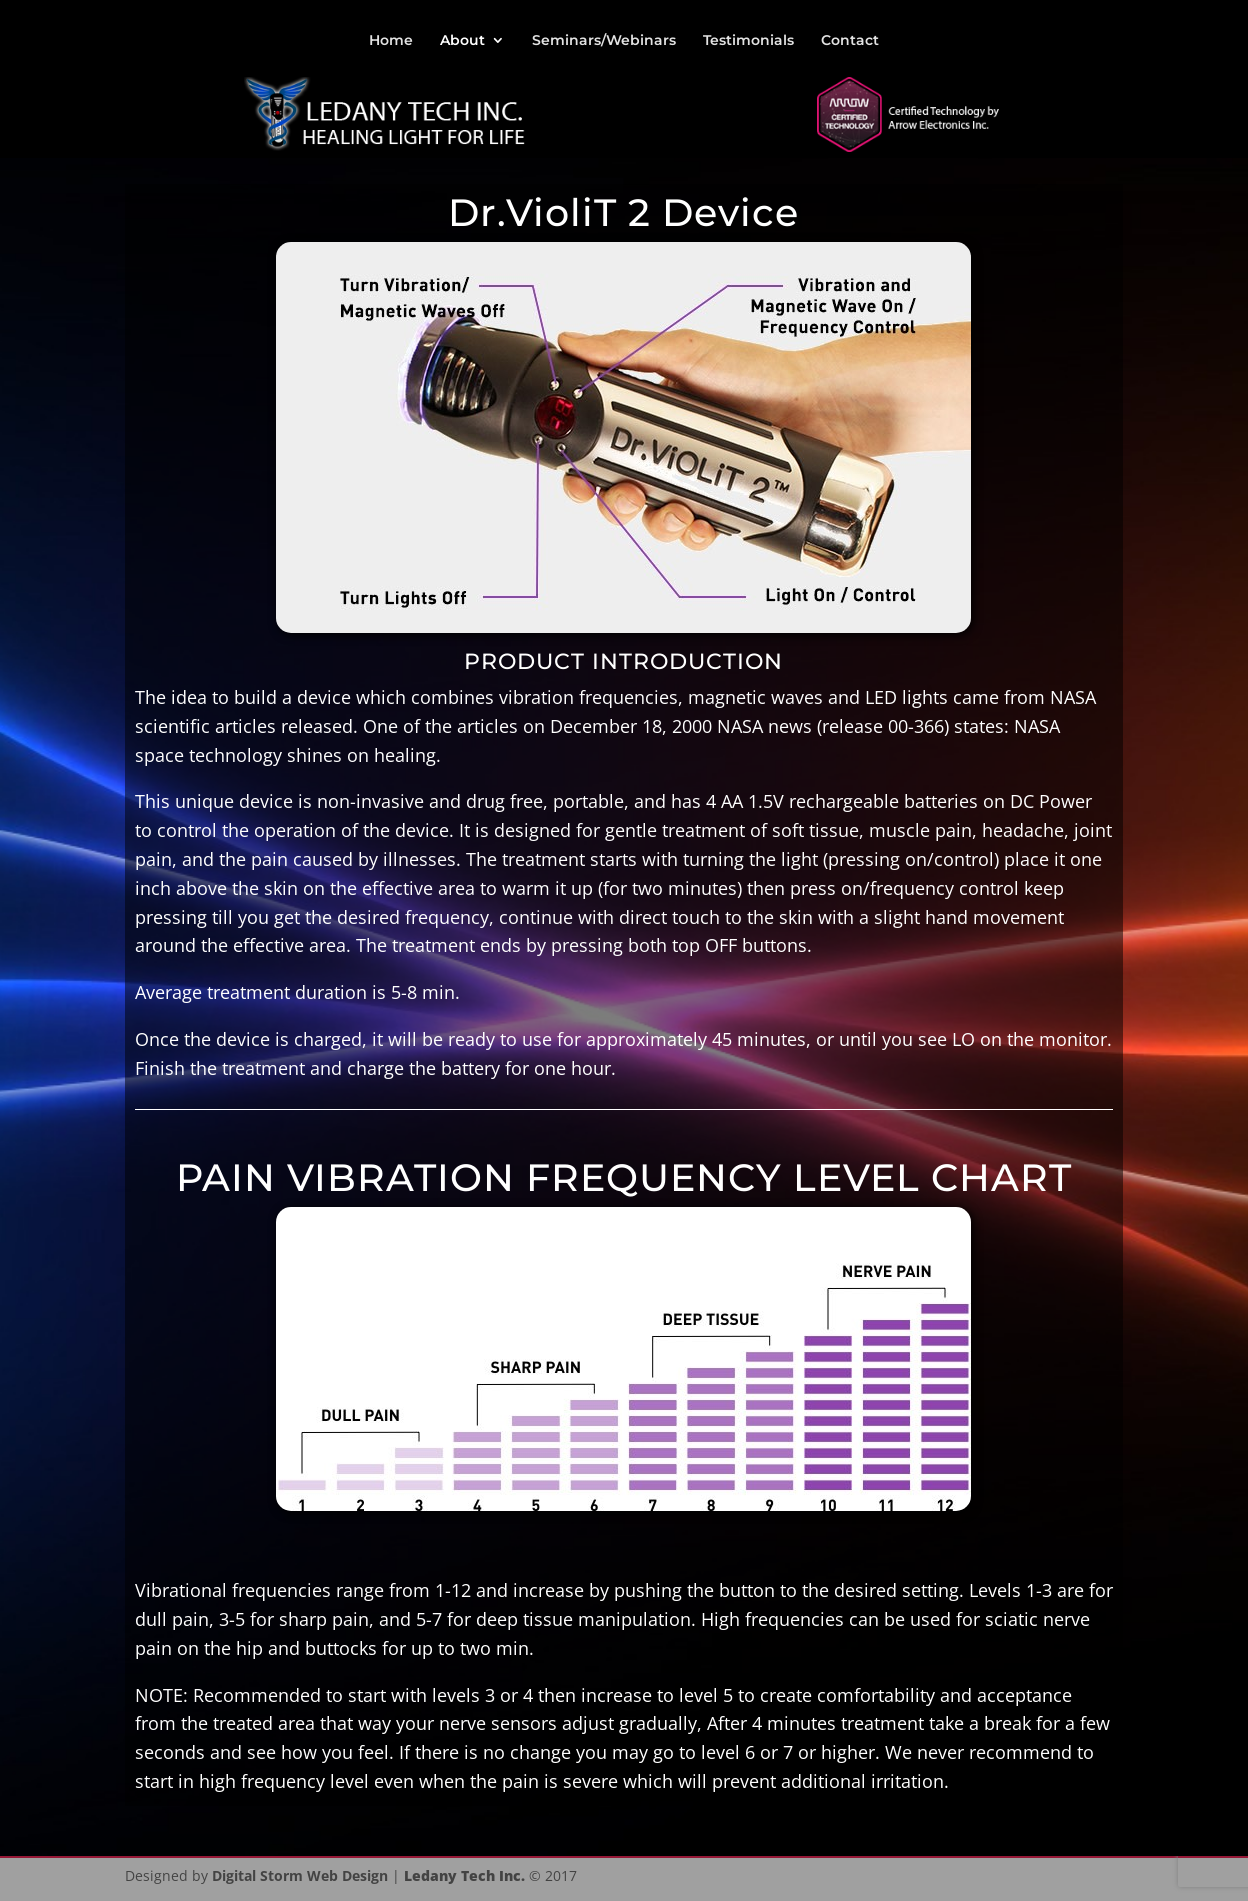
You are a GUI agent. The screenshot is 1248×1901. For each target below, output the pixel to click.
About (462, 41)
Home (391, 41)
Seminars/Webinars (604, 41)
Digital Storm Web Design (300, 1875)
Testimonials (748, 41)
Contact (850, 41)
